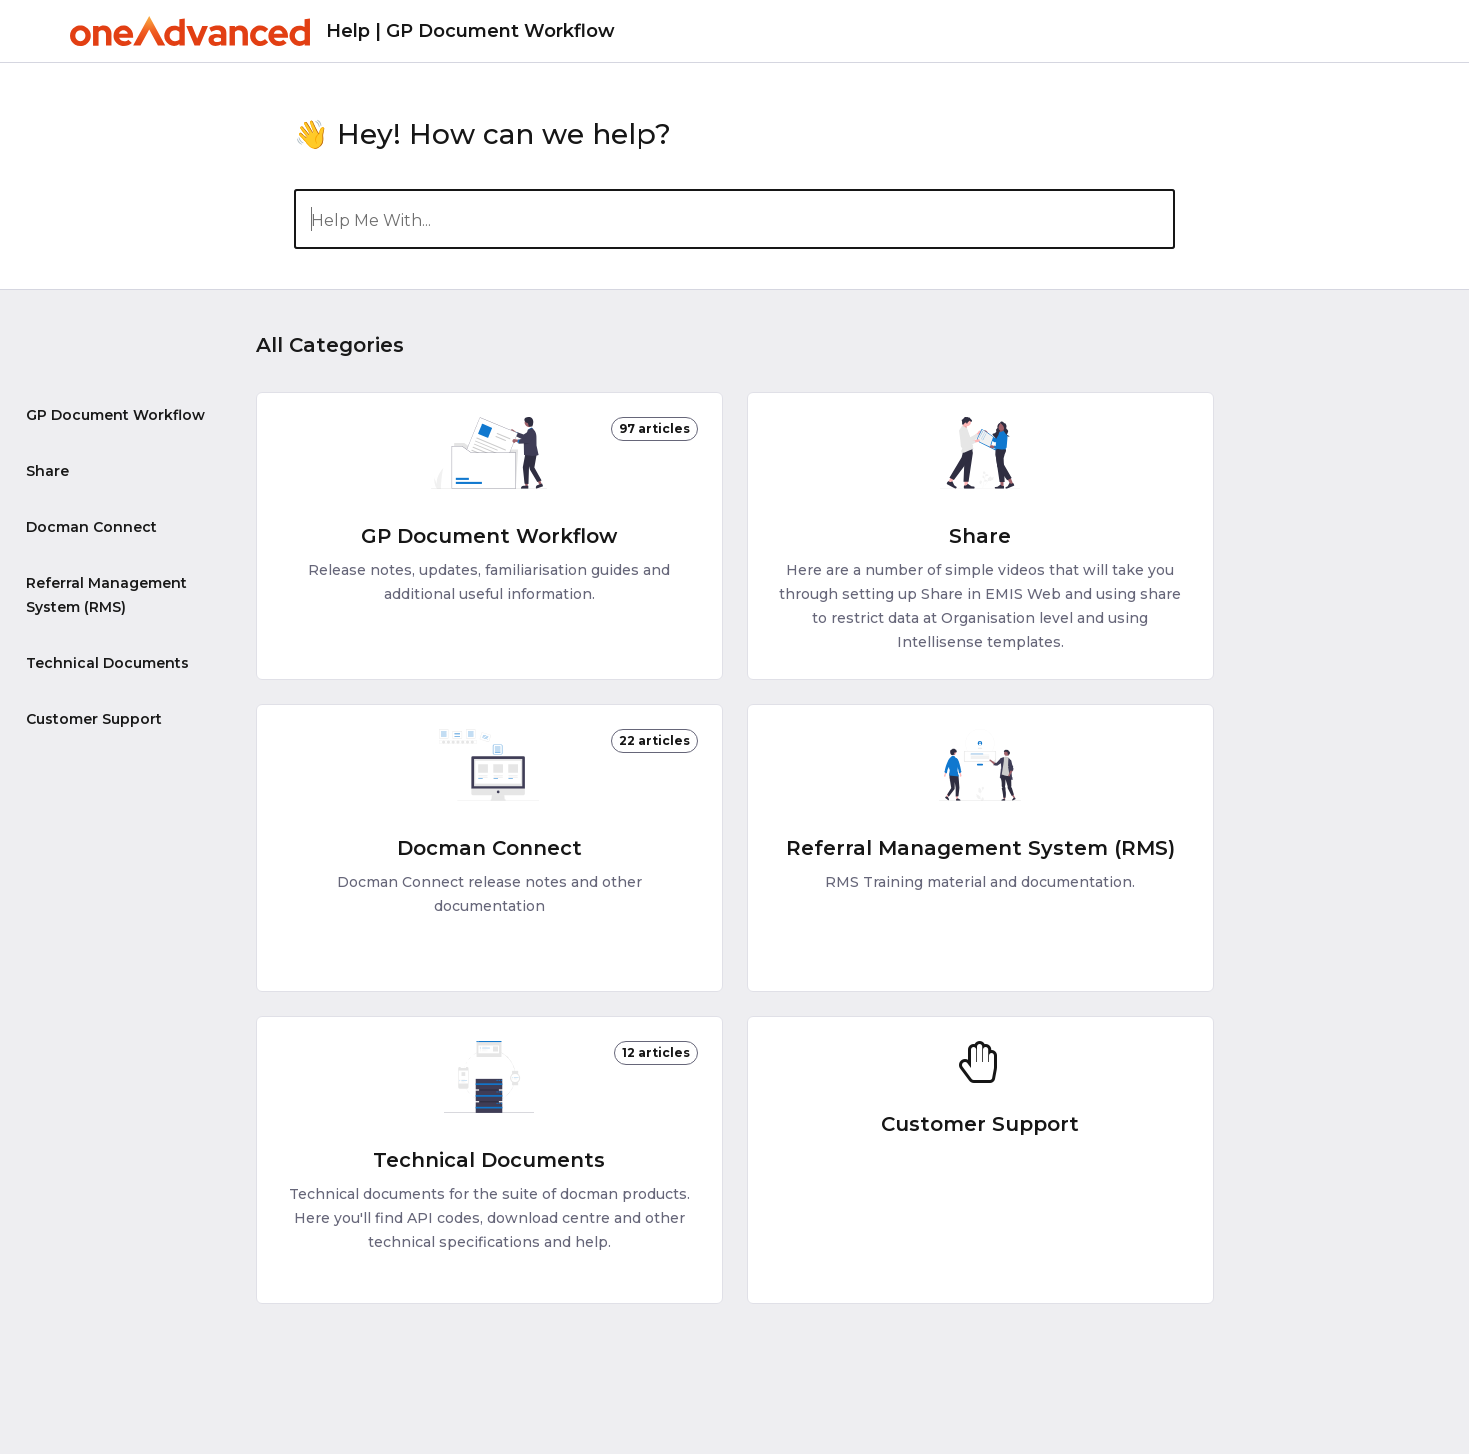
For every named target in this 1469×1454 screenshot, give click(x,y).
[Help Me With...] (734, 219)
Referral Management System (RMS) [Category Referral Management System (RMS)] (106, 595)
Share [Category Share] (47, 471)
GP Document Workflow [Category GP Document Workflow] (115, 415)
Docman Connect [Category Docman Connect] (91, 527)
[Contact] (1394, 30)
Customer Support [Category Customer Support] (94, 719)
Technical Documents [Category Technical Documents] (107, 663)
